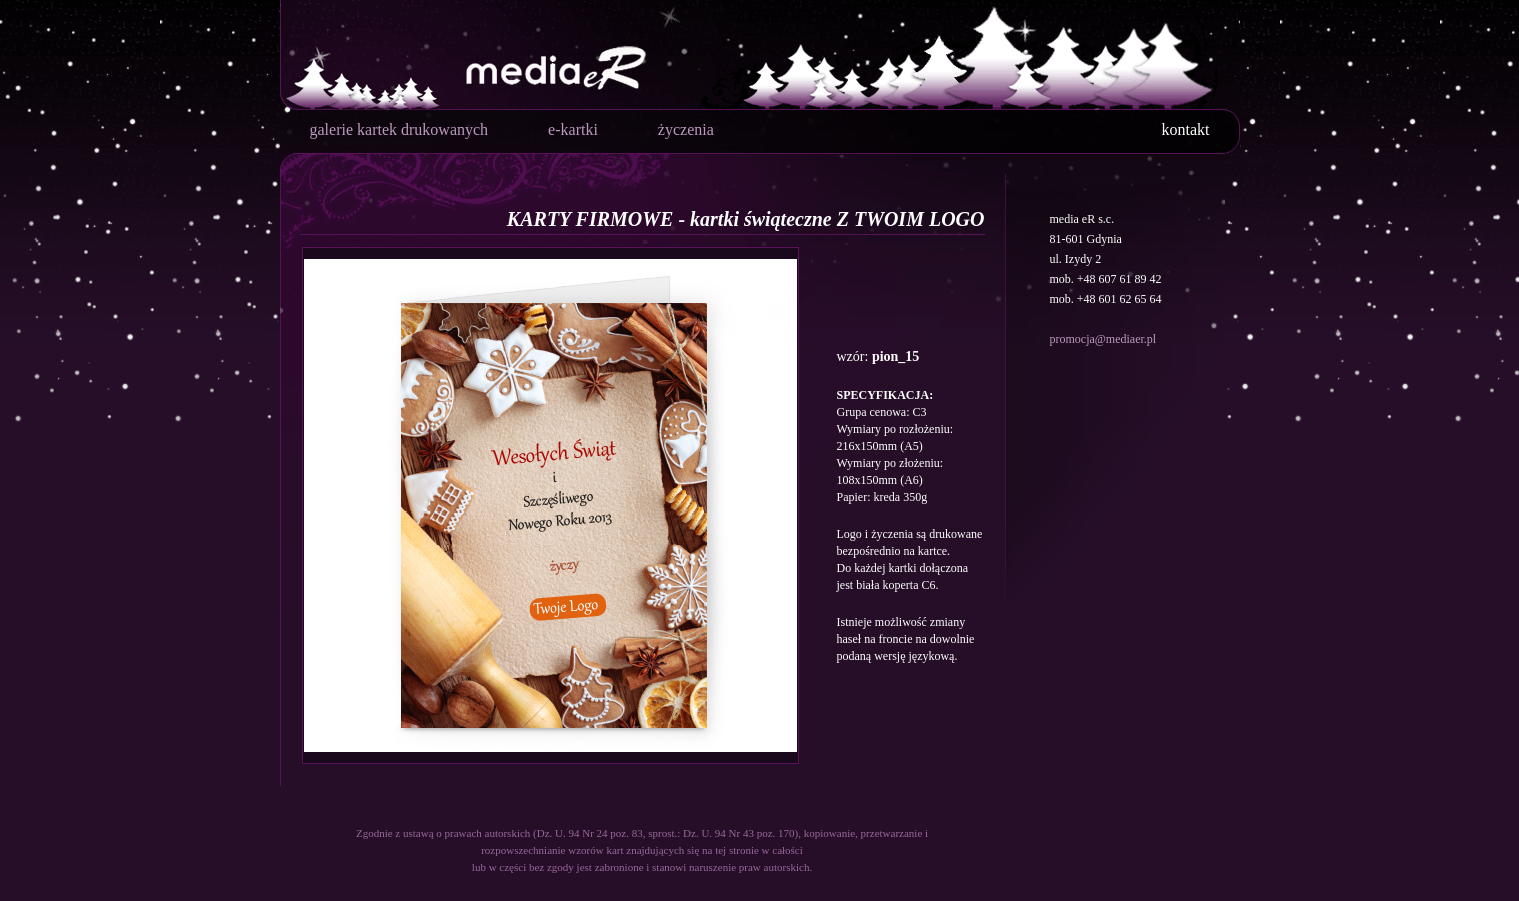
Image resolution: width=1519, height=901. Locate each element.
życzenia (686, 129)
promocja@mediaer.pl (1103, 339)
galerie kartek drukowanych (399, 129)
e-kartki (573, 129)
